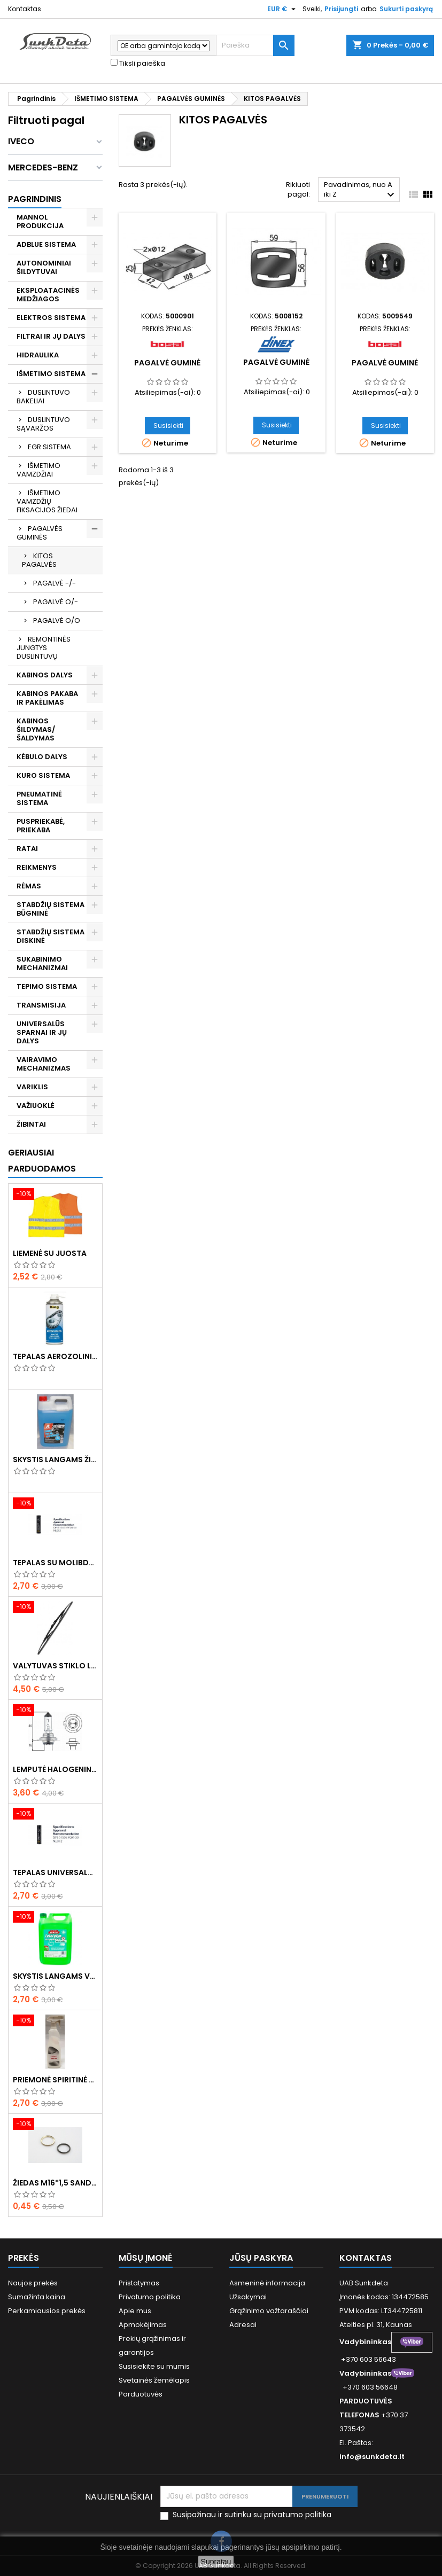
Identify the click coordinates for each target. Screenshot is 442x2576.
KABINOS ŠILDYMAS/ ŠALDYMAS (36, 729)
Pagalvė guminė (167, 362)
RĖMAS (29, 886)
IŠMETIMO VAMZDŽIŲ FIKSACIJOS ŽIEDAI (47, 501)
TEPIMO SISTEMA (47, 986)
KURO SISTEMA (43, 775)
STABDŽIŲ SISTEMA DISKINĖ (50, 936)
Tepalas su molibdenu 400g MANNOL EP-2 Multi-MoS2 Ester (55, 1562)
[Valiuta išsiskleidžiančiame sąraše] (282, 9)
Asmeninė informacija (267, 2283)
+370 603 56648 (370, 2387)
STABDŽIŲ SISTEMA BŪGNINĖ (50, 909)
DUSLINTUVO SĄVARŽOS (43, 424)
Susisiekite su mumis (154, 2366)
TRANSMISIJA (41, 1005)
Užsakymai (248, 2297)
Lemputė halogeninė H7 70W (55, 1769)
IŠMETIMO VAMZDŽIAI (38, 469)
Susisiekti (168, 425)
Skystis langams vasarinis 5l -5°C (55, 1976)
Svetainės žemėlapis (154, 2380)
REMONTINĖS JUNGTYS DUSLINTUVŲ (44, 647)
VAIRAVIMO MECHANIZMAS (44, 1064)
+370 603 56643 (368, 2359)
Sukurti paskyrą (406, 8)
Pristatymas (139, 2283)
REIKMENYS (37, 867)
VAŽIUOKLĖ (36, 1105)
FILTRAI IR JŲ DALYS (51, 336)
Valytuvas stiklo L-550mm (55, 1665)
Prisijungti (341, 8)
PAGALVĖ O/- (55, 602)
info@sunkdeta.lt (372, 2457)
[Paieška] (255, 45)
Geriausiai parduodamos (42, 1160)
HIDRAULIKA (38, 355)
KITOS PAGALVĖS (39, 560)
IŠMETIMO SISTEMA (51, 374)
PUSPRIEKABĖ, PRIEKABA (41, 825)
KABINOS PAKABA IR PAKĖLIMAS (47, 698)
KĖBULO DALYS (42, 757)
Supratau (216, 2561)
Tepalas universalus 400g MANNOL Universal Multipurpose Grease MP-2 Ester (55, 1872)
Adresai (243, 2325)
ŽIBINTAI (31, 1124)
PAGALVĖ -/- (54, 583)
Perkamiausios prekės (47, 2311)
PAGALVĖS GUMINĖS (40, 533)
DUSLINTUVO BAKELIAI (43, 396)
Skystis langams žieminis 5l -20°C (55, 1459)
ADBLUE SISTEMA (46, 244)
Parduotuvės (140, 2394)
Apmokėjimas (143, 2325)
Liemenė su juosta (50, 1253)
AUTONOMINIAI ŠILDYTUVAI (44, 267)
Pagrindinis (34, 199)
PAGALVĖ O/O (56, 620)
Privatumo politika (150, 2297)
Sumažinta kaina (36, 2297)
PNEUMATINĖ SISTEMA (39, 798)
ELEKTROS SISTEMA (51, 318)
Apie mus (135, 2311)
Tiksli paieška (138, 63)
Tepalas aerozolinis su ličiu (55, 1356)
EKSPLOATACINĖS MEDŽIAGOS (48, 294)
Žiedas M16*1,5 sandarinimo (55, 2183)
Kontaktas (24, 8)
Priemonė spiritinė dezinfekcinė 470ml (55, 2079)
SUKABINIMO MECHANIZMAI (42, 963)
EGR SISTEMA (49, 447)
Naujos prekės (33, 2283)
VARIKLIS (32, 1087)
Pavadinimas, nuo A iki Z (360, 190)
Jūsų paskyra (261, 2258)
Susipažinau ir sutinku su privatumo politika (252, 2515)
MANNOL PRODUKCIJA (40, 221)
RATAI (27, 849)
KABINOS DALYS (45, 675)
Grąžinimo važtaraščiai (268, 2311)
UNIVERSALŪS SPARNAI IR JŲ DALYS (42, 1032)
